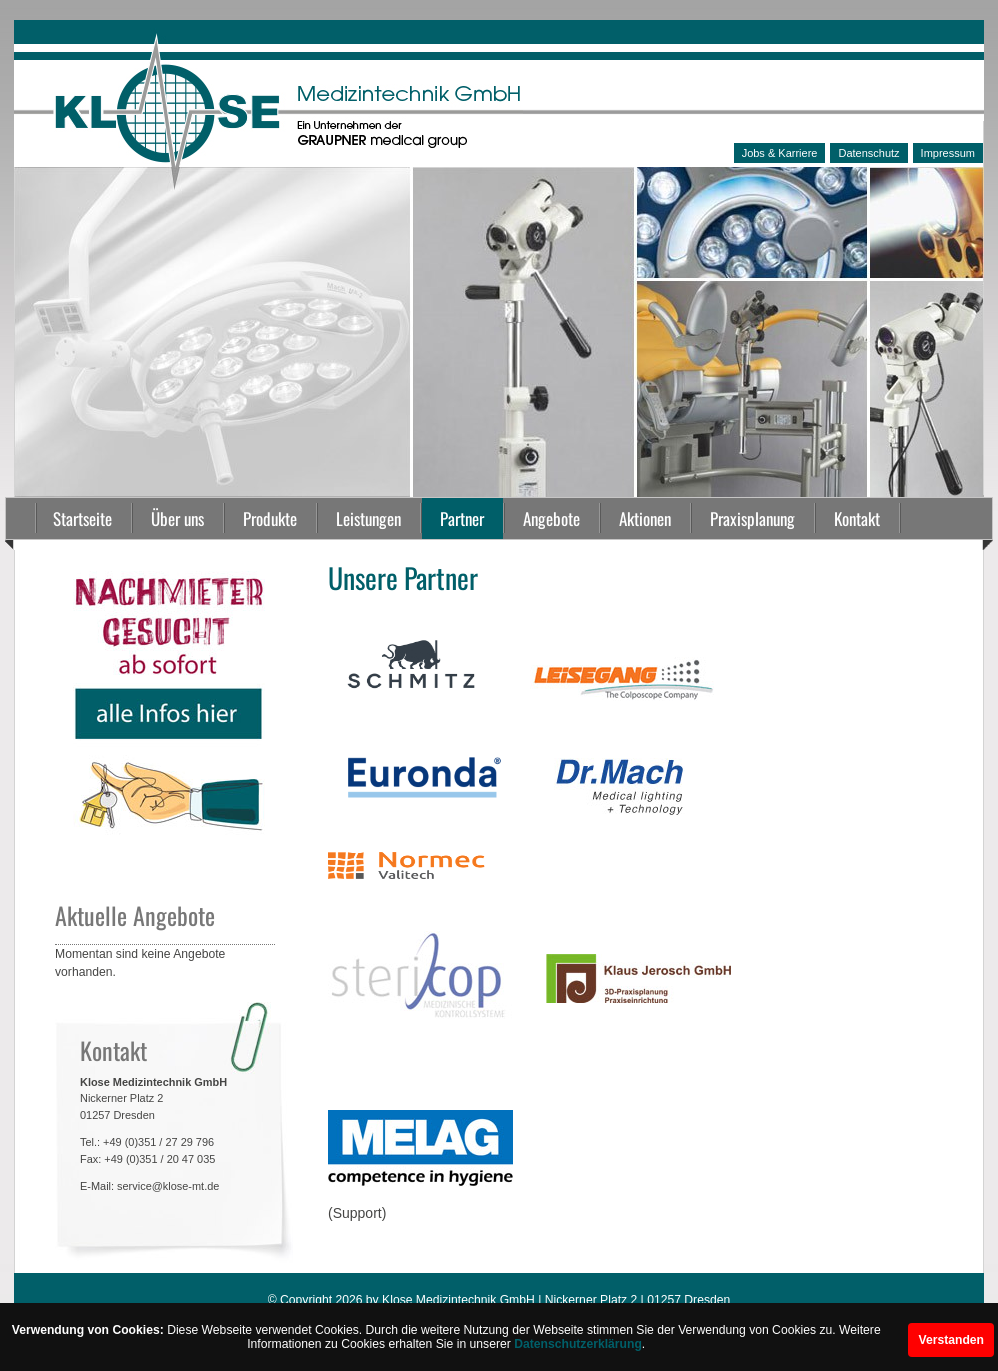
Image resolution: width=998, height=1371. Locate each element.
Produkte (270, 518)
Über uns (177, 518)
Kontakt (857, 518)
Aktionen (645, 518)
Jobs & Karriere (780, 153)
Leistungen (368, 518)
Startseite (82, 518)
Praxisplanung (752, 518)
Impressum (948, 153)
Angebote (551, 518)
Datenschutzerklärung (578, 1344)
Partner (462, 518)
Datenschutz (868, 153)
